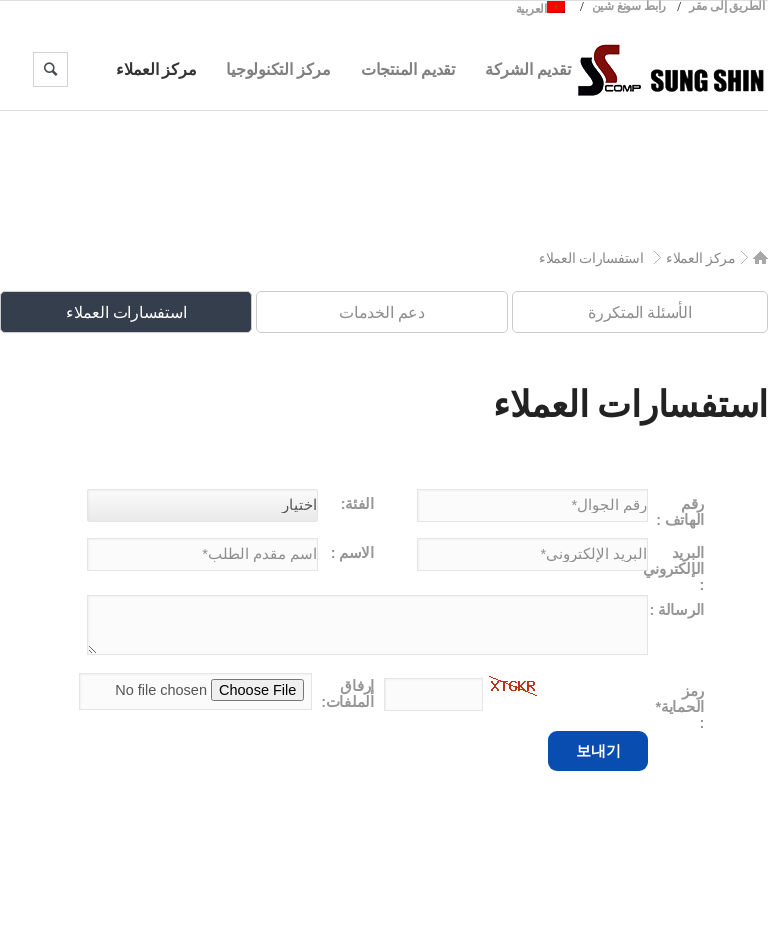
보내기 (598, 750)
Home (760, 257)
